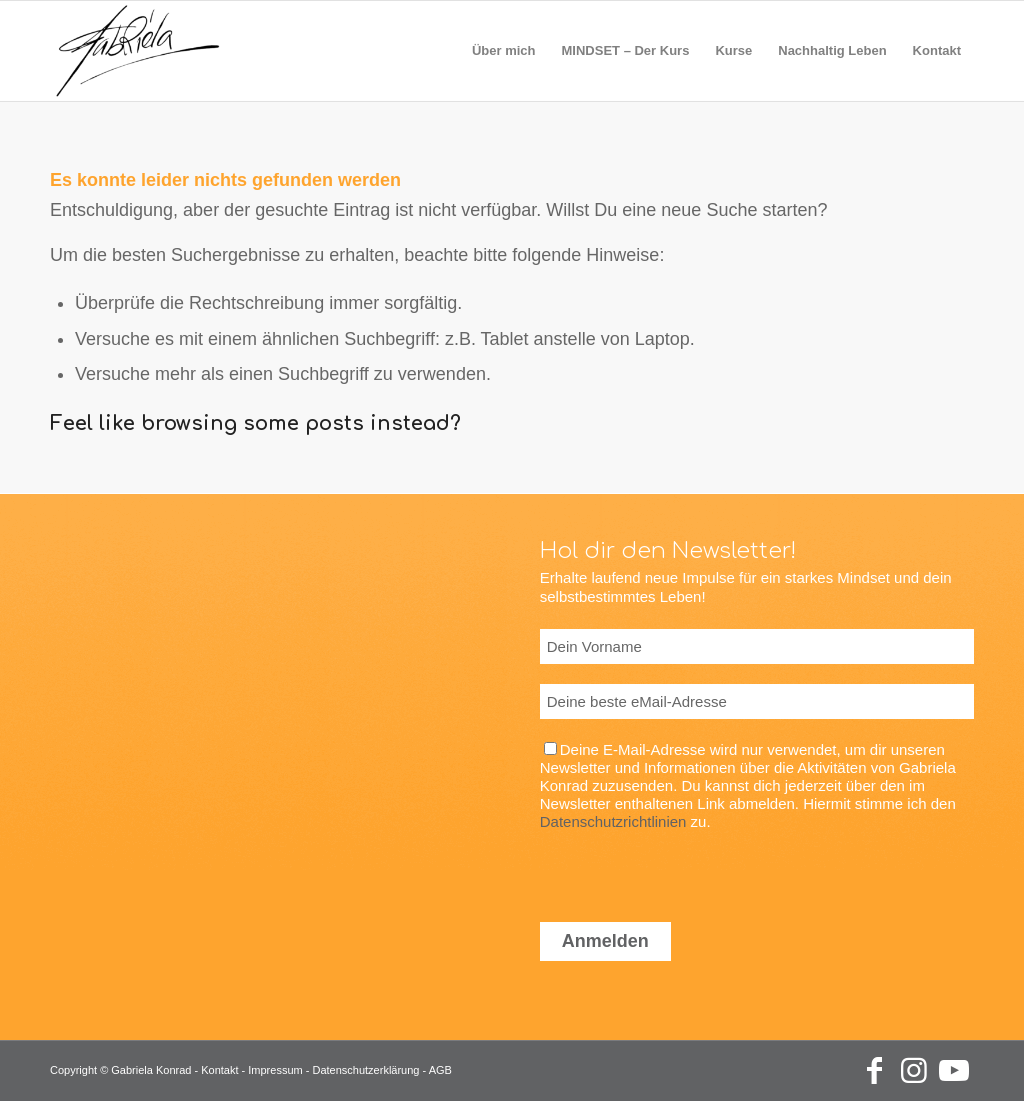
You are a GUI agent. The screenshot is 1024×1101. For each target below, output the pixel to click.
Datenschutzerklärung (365, 1070)
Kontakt (219, 1070)
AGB (440, 1070)
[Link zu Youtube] (954, 1071)
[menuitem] (504, 51)
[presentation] (692, 870)
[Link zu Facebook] (874, 1071)
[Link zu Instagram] (914, 1071)
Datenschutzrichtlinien (613, 821)
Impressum (275, 1070)
